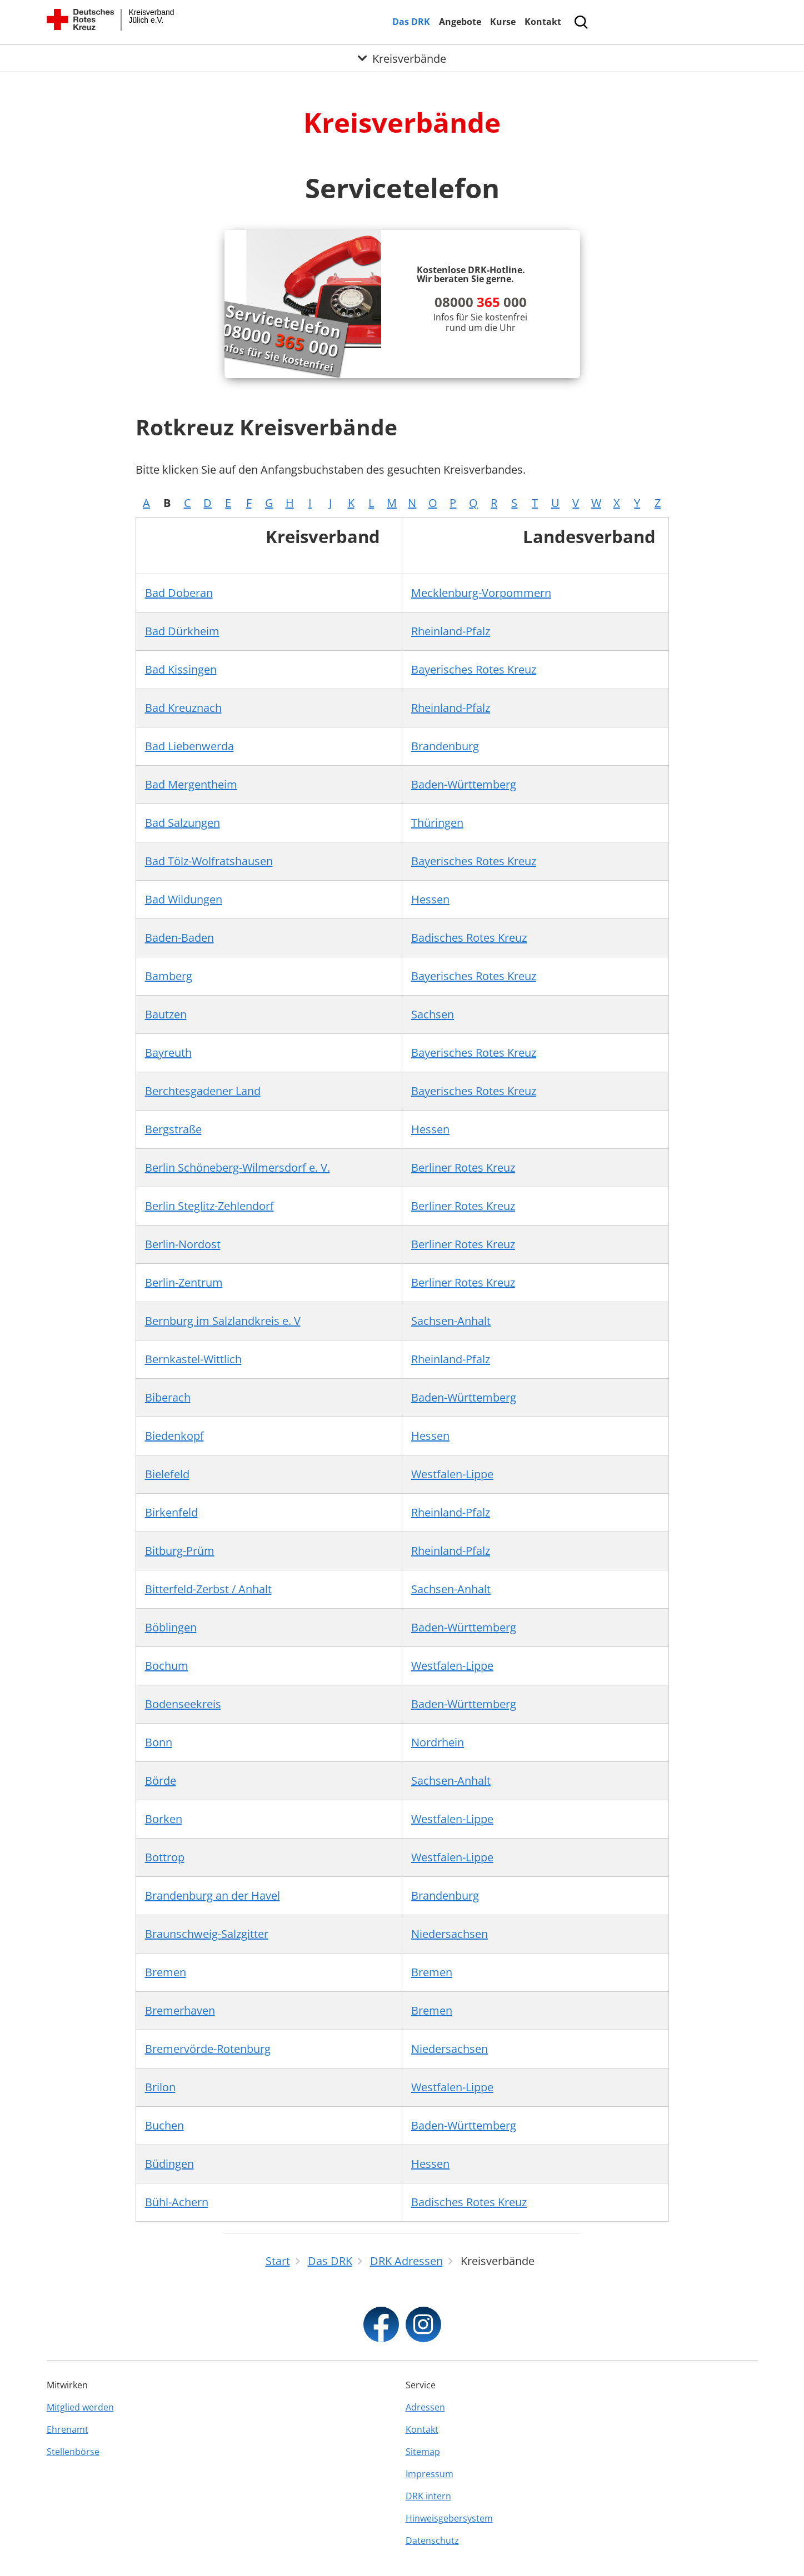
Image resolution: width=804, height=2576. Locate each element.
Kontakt (543, 22)
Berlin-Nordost (183, 1244)
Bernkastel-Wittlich (193, 1359)
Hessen (430, 899)
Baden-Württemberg (463, 784)
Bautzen (166, 1014)
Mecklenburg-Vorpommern (481, 592)
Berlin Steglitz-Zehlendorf (209, 1205)
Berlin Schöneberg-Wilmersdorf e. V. (237, 1167)
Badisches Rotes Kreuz (469, 937)
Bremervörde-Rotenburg (208, 2048)
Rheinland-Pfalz (450, 631)
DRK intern (428, 2496)
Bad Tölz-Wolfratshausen (209, 860)
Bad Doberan (179, 592)
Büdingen (169, 2163)
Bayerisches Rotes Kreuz (473, 669)
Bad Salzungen (182, 822)
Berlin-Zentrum (184, 1282)
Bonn (158, 1742)
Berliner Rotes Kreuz (463, 1167)
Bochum (166, 1665)
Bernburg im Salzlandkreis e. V (223, 1320)
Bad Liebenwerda (189, 746)
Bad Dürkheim (182, 631)
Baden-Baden (179, 937)
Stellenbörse (73, 2452)
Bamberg (168, 975)
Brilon (160, 2087)
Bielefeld (167, 1474)
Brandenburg (445, 746)
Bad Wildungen (183, 899)
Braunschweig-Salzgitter (206, 1933)
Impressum (429, 2474)
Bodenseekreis (183, 1703)
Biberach (168, 1397)
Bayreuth (168, 1052)
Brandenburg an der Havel (212, 1895)
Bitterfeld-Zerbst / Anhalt (208, 1588)
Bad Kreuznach (183, 707)
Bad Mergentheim (191, 784)
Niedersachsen (449, 1933)
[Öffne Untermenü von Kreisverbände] (402, 58)
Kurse (503, 22)
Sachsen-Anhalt (451, 1320)
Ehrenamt (67, 2429)
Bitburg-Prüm (179, 1550)
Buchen (164, 2125)
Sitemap (423, 2452)
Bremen (165, 1972)
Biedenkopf (174, 1435)
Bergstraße (173, 1129)
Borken (163, 1818)
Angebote (460, 22)
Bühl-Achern (176, 2202)
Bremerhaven (180, 2010)
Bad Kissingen (181, 669)
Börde (160, 1780)
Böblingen (171, 1627)
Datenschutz (432, 2540)
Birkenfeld (171, 1512)
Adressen (425, 2407)
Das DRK (411, 22)
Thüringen (437, 822)
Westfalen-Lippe (452, 1474)
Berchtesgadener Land (203, 1090)
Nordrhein (437, 1742)
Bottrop (164, 1857)
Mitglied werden (80, 2407)
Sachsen (432, 1014)
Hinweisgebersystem (449, 2518)
